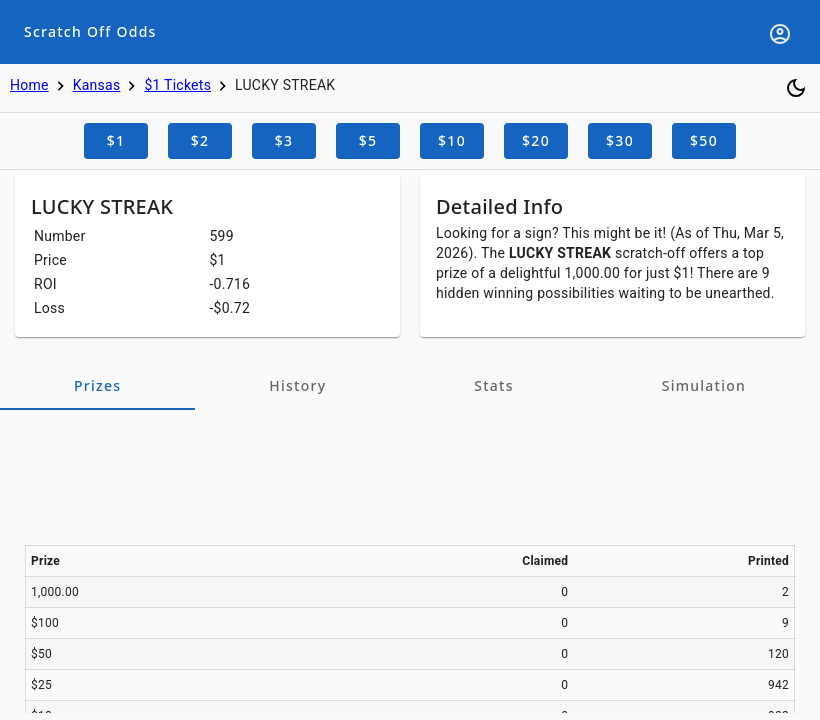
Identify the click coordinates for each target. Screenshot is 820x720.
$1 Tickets (177, 85)
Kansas (97, 85)
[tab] (97, 386)
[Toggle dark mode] (796, 88)
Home (29, 85)
